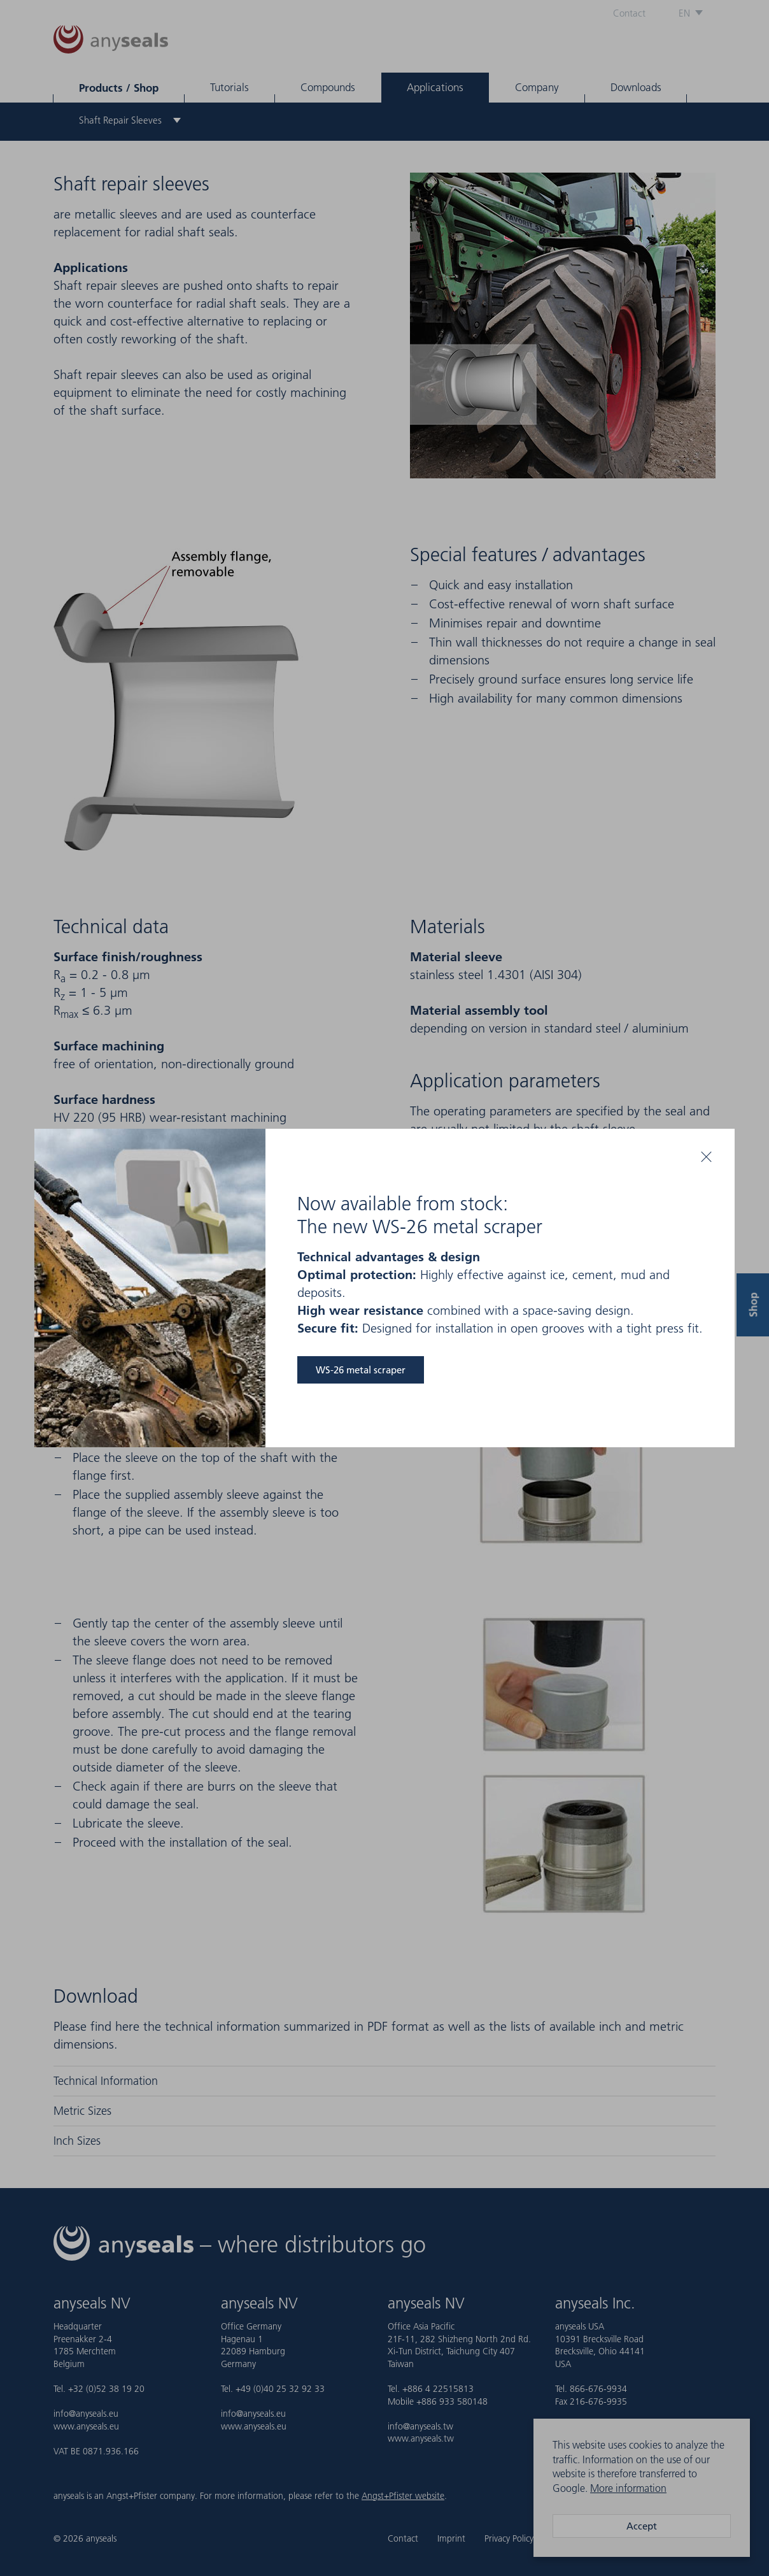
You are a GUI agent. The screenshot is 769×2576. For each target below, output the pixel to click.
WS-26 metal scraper (361, 1370)
